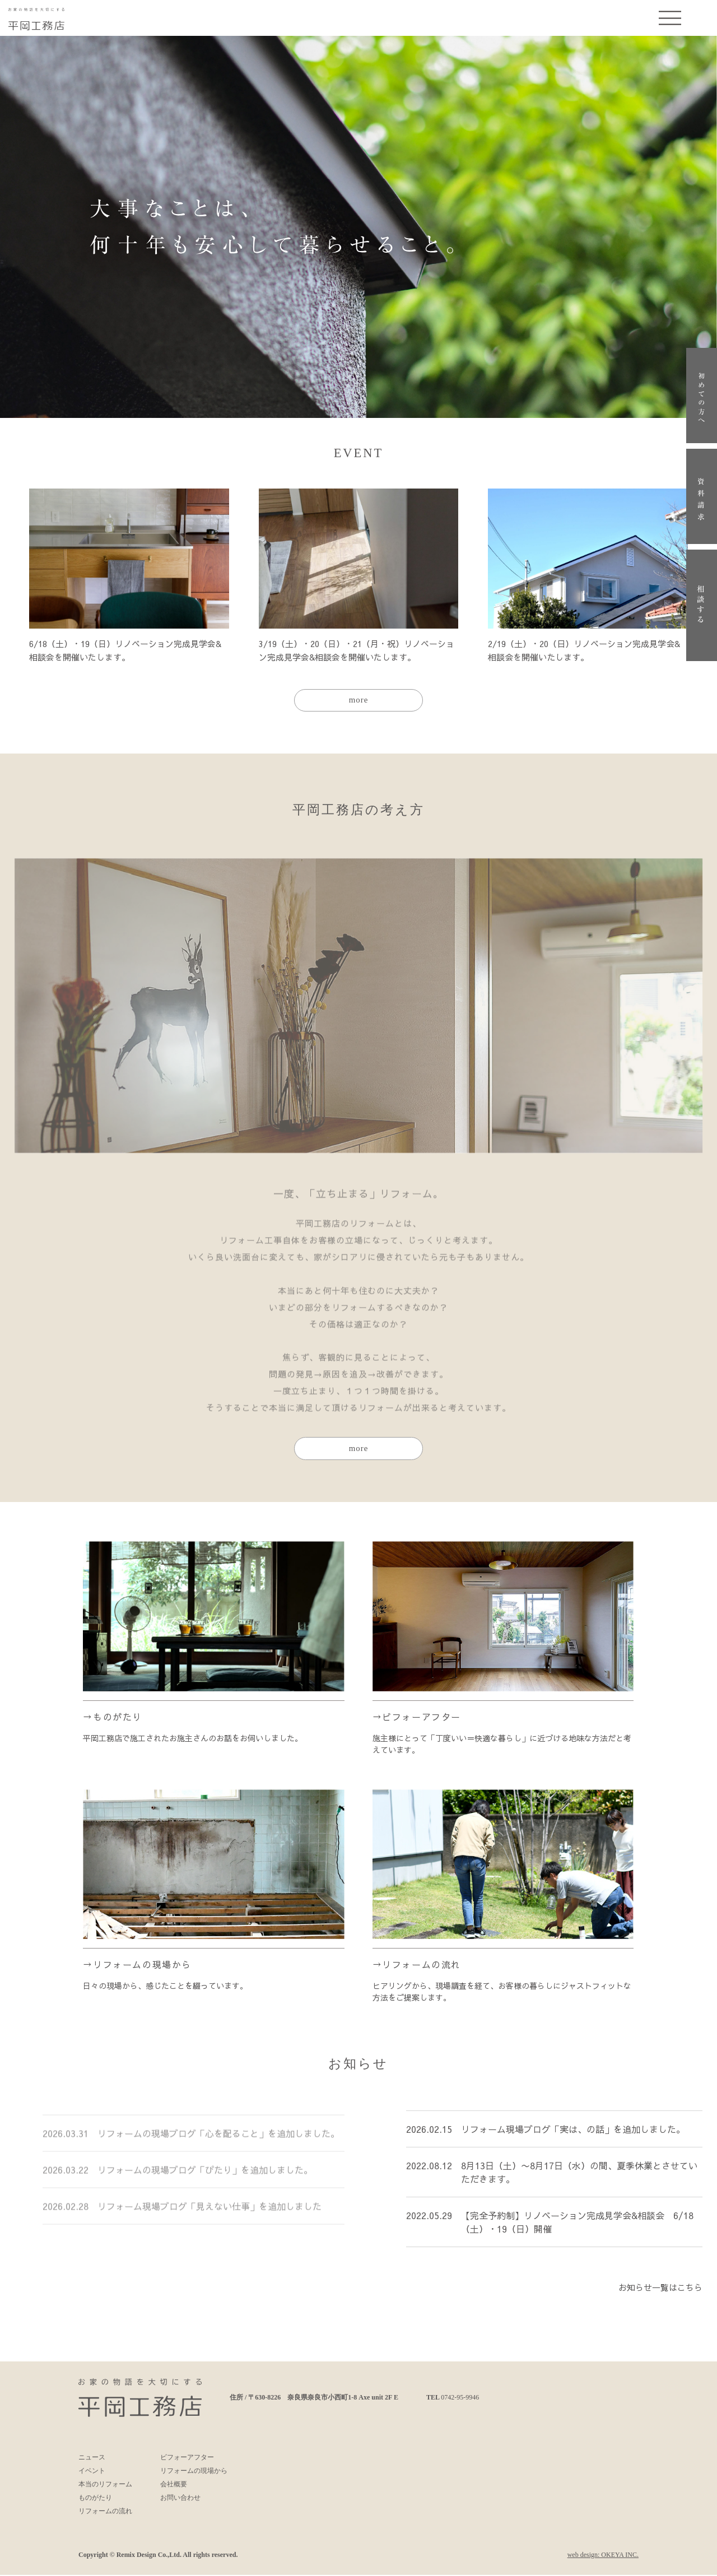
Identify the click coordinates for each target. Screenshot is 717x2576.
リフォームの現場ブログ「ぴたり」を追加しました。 (205, 2188)
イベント (91, 2472)
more (359, 700)
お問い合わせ (180, 2499)
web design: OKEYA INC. (603, 2556)
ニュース (91, 2458)
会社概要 (173, 2485)
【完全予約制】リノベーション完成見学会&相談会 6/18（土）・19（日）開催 (577, 2231)
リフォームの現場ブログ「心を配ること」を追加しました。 (209, 2145)
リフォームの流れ (421, 1965)
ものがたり (117, 1717)
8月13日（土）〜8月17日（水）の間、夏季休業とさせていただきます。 (579, 2181)
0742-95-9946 (460, 2398)
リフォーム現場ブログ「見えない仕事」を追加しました (209, 2225)
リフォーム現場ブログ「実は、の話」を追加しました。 (573, 2138)
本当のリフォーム (105, 2485)
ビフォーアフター (421, 1717)
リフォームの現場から (142, 1965)
